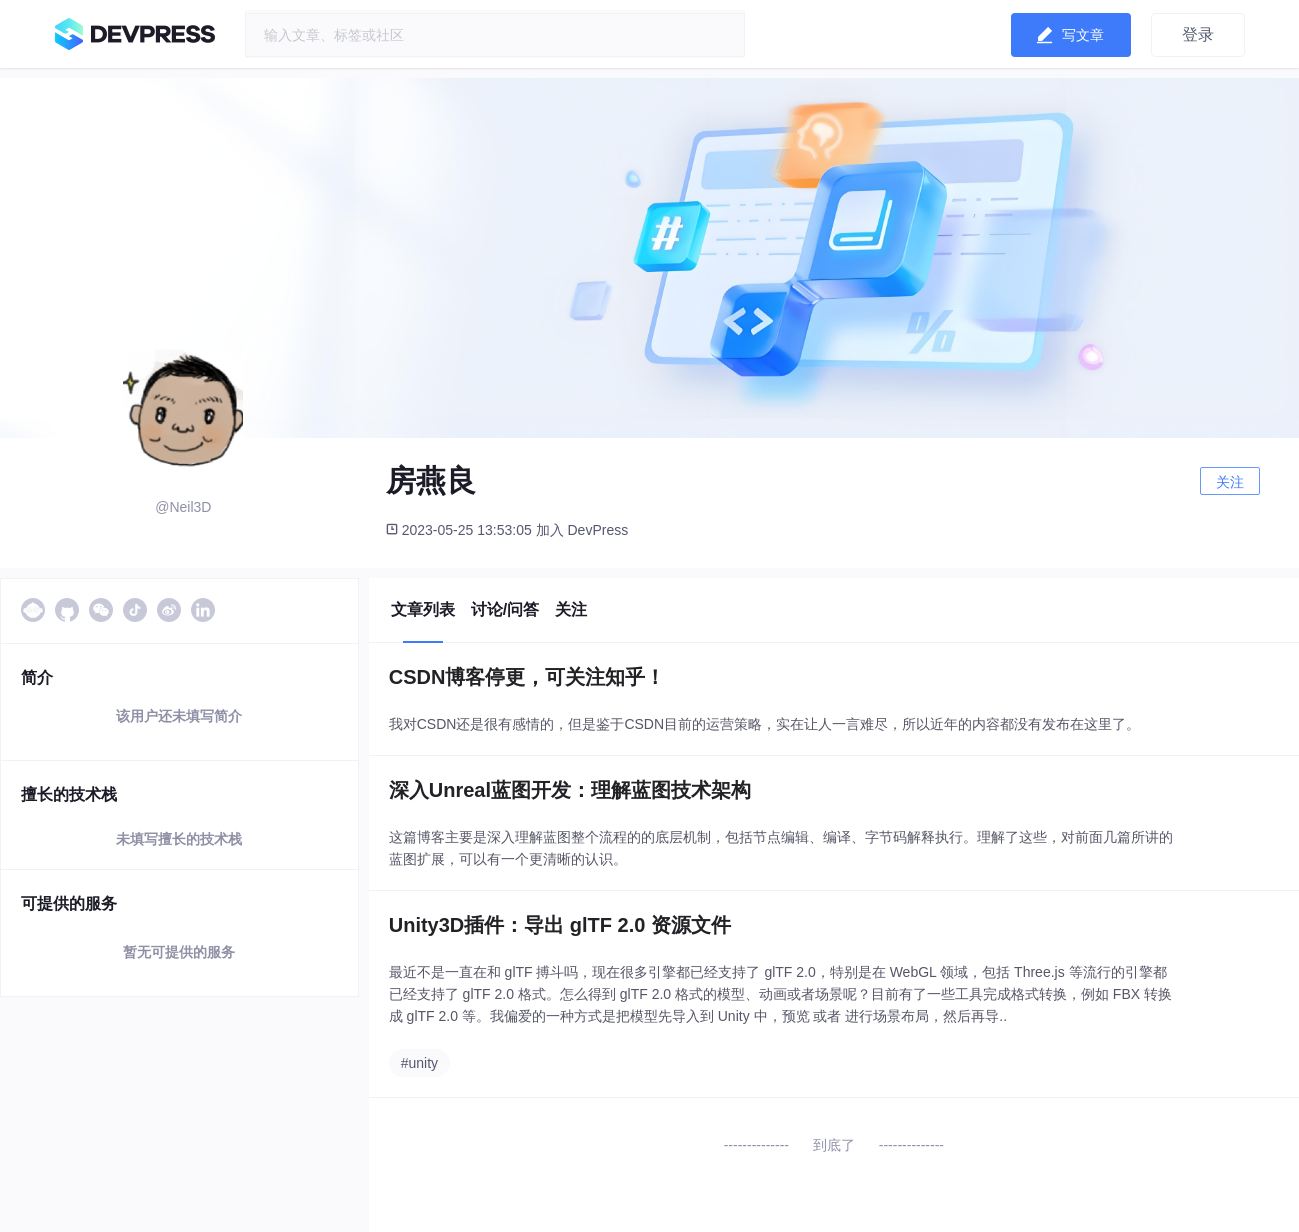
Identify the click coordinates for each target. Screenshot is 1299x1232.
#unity (419, 1063)
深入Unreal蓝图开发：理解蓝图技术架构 (570, 790)
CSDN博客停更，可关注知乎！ (527, 677)
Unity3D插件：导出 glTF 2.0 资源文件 (560, 925)
